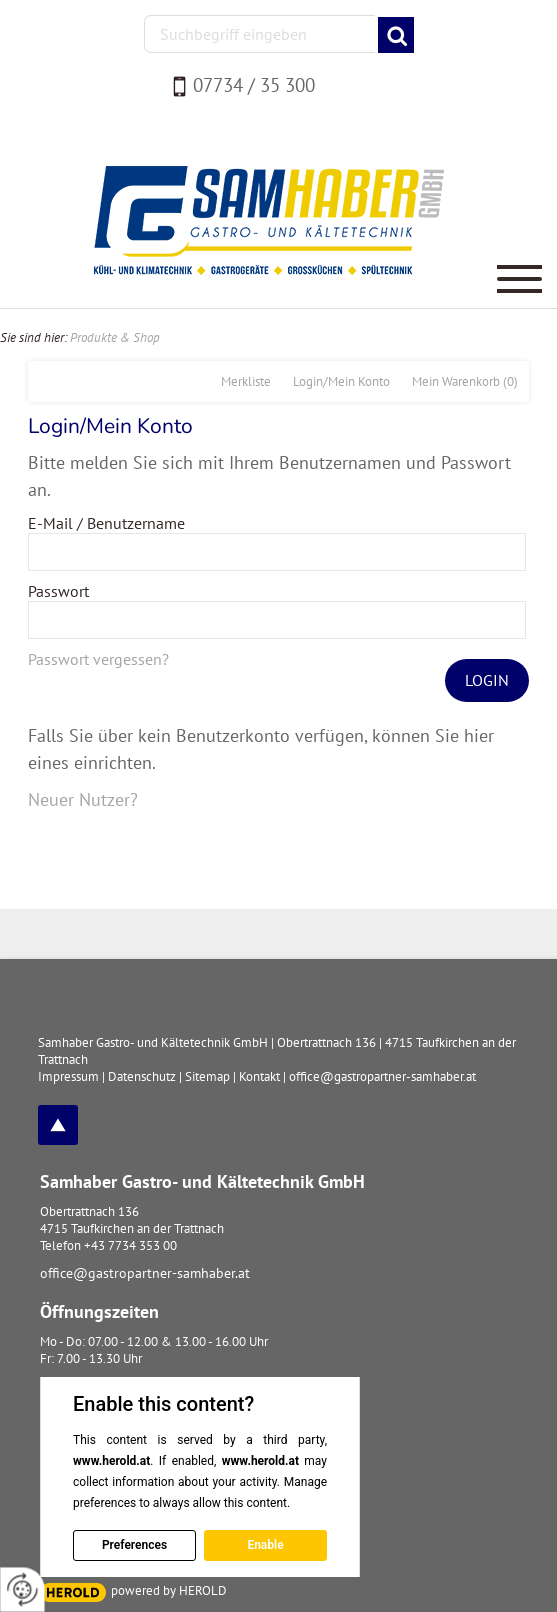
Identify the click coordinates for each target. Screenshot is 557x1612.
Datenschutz (142, 1076)
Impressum (68, 1076)
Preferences (134, 1545)
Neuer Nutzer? (83, 799)
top (58, 1125)
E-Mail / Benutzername (106, 523)
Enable (265, 1545)
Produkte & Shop (115, 337)
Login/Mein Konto (341, 381)
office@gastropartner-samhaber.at (145, 1273)
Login (487, 680)
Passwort (58, 591)
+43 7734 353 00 (130, 1245)
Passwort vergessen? (98, 659)
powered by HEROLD (169, 1590)
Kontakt (259, 1076)
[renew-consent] (22, 1589)
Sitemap (207, 1076)
